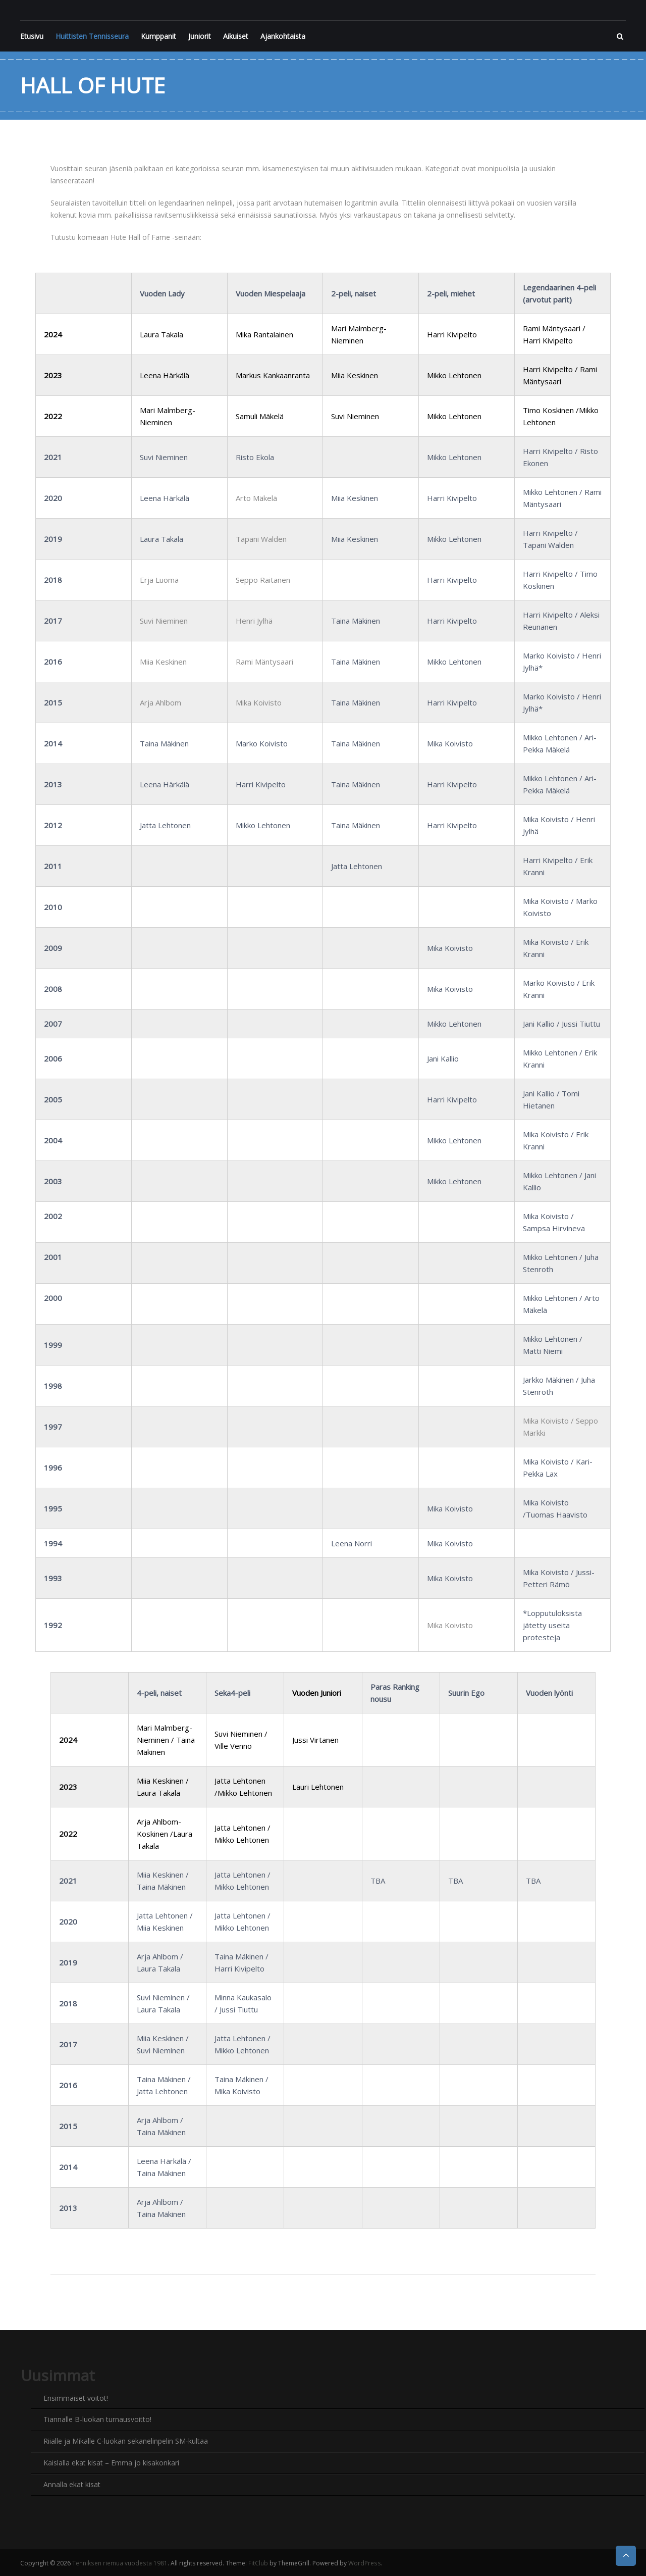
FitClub (257, 2561)
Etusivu (31, 36)
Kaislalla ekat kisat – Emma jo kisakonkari (111, 2461)
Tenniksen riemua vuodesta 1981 (119, 2561)
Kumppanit (158, 36)
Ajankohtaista (282, 36)
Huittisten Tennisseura (92, 36)
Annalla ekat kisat (71, 2483)
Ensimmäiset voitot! (75, 2398)
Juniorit (199, 36)
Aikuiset (235, 36)
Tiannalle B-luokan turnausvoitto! (97, 2419)
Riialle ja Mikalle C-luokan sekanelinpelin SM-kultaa (125, 2440)
